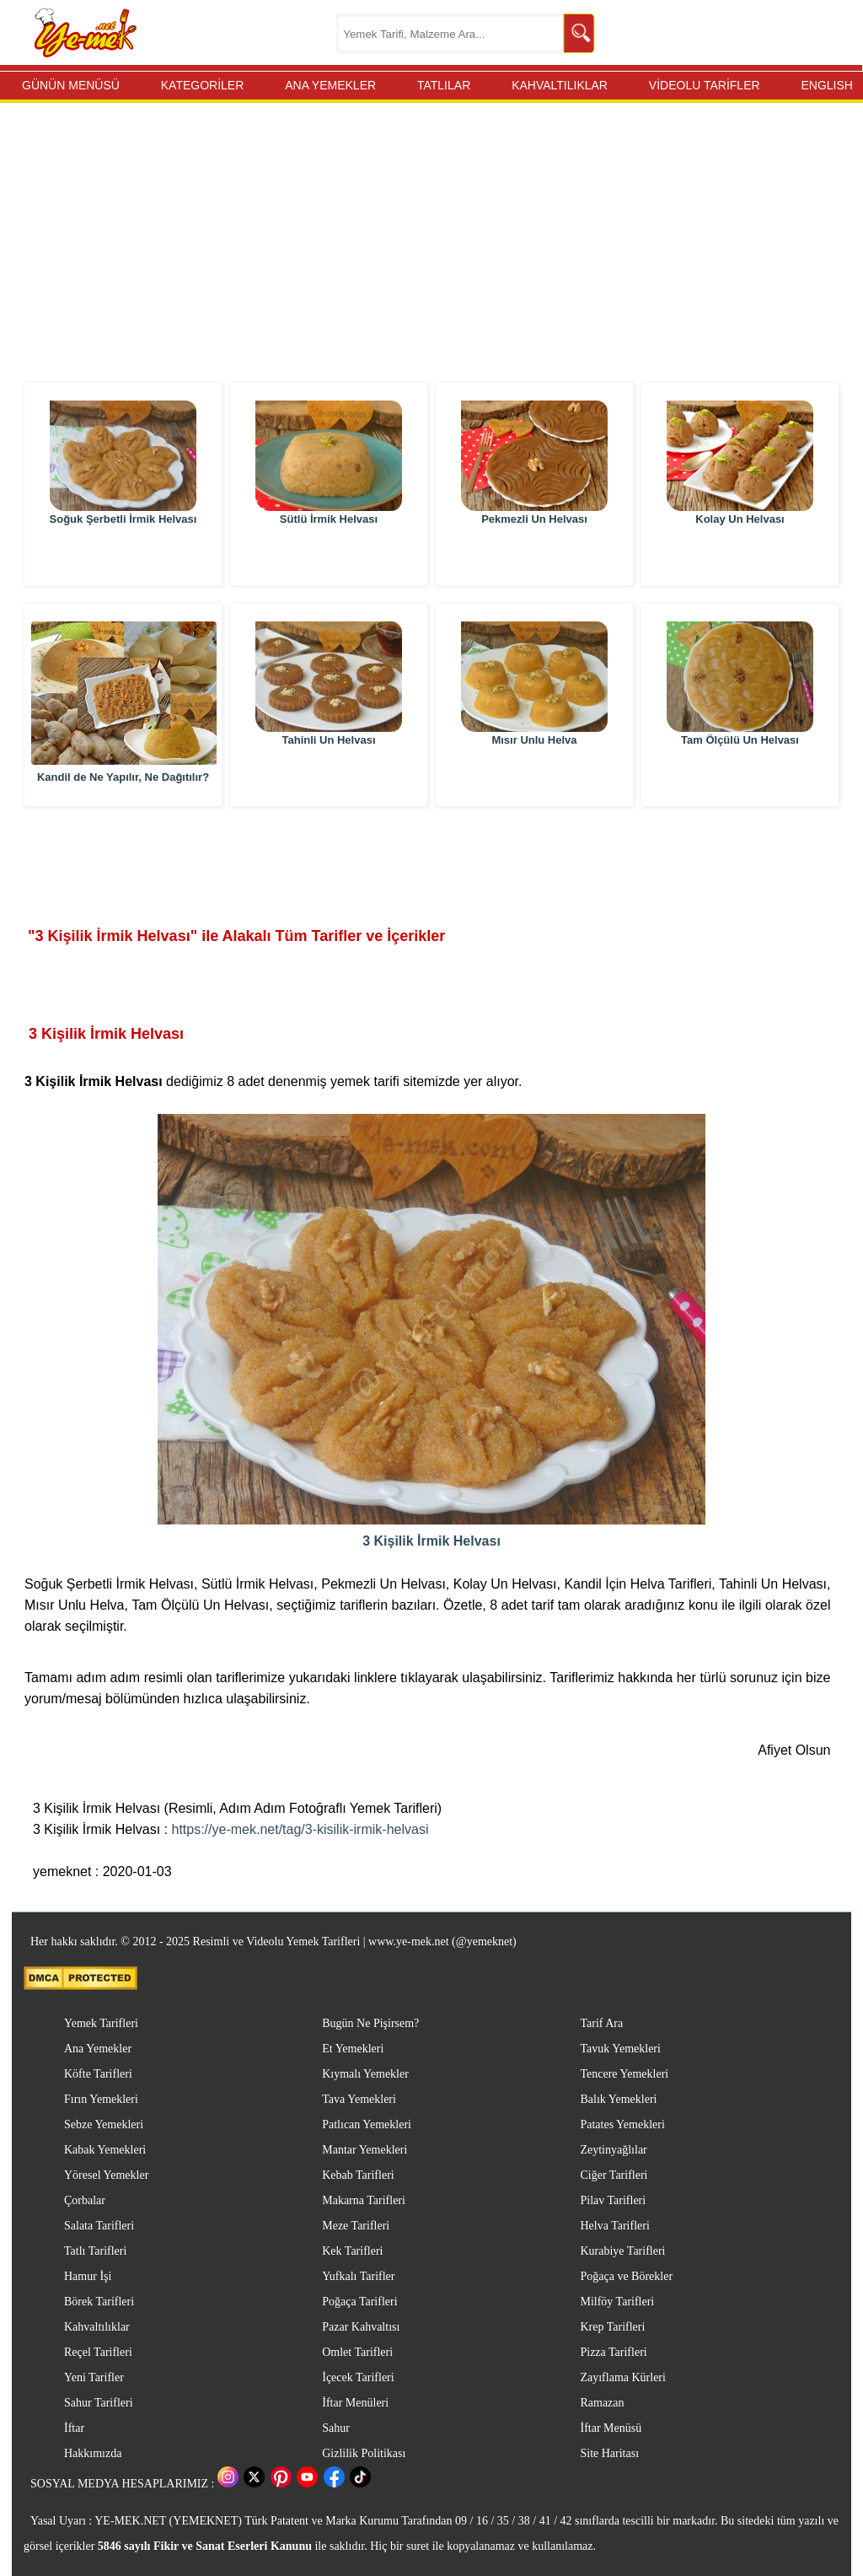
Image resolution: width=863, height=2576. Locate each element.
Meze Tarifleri (355, 2225)
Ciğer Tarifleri (613, 2175)
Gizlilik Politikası (363, 2453)
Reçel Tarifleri (98, 2352)
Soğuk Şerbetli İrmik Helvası (123, 556)
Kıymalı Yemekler (365, 2074)
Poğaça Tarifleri (359, 2301)
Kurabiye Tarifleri (622, 2251)
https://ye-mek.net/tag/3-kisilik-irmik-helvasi (299, 1829)
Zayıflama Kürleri (622, 2377)
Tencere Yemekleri (624, 2074)
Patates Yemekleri (622, 2124)
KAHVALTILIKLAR (560, 85)
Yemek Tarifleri (101, 2023)
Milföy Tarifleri (617, 2301)
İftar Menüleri (355, 2402)
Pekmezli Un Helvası (534, 556)
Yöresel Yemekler (106, 2175)
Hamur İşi (87, 2276)
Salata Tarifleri (99, 2225)
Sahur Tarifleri (98, 2402)
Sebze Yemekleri (103, 2124)
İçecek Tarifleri (358, 2377)
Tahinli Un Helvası (328, 777)
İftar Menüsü (610, 2428)
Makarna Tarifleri (363, 2200)
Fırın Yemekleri (101, 2099)
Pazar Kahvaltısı (360, 2327)
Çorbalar (84, 2200)
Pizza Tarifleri (613, 2352)
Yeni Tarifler (94, 2377)
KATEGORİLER (202, 85)
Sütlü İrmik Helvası (329, 556)
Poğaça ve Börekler (626, 2276)
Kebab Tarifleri (358, 2175)
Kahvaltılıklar (97, 2327)
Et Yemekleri (352, 2048)
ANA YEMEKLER (330, 85)
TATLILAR (443, 85)
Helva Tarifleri (614, 2225)
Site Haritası (609, 2453)
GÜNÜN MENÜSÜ (71, 85)
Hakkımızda (92, 2453)
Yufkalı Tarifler (358, 2276)
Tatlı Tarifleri (95, 2251)
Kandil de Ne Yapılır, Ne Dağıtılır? (123, 777)
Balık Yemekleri (618, 2099)
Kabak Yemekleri (105, 2149)
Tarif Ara (601, 2023)
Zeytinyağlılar (613, 2149)
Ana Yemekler (97, 2048)
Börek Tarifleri (99, 2301)
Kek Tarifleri (352, 2251)
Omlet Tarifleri (357, 2352)
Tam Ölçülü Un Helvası (740, 777)
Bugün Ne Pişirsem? (370, 2023)
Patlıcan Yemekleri (366, 2124)
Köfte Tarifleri (98, 2074)
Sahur (336, 2428)
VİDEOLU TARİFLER (704, 85)
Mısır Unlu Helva (533, 777)
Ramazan (602, 2402)
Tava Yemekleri (359, 2099)
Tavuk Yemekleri (620, 2048)
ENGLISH (826, 85)
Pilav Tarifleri (613, 2200)
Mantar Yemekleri (364, 2149)
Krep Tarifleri (612, 2327)
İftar (74, 2428)
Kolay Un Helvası (740, 556)
